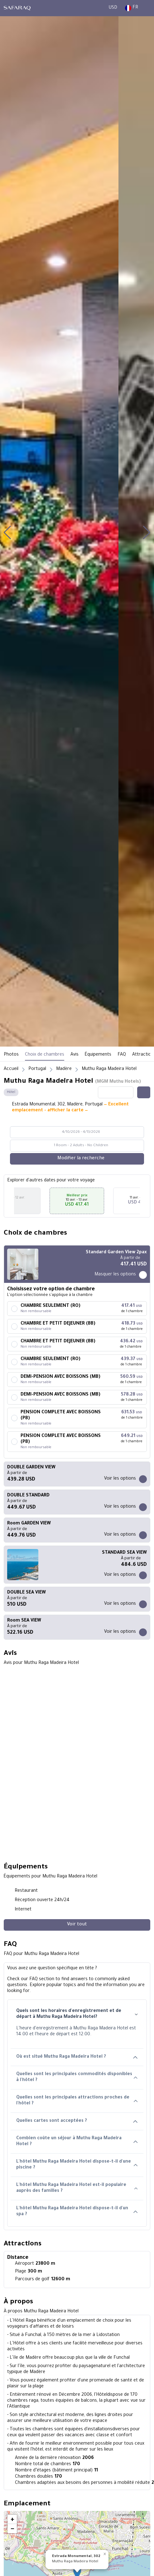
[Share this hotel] (143, 1092)
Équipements (98, 1055)
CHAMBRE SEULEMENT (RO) (50, 1306)
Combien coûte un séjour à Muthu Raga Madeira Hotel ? (77, 2141)
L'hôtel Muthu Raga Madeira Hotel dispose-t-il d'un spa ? (77, 2211)
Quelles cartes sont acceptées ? (77, 2121)
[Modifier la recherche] (77, 1159)
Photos (11, 1055)
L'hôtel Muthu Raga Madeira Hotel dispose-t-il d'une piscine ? (77, 2164)
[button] (7, 532)
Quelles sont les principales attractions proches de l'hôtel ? (77, 2100)
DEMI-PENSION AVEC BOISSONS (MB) (60, 1377)
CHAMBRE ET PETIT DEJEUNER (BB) (58, 1323)
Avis (74, 1055)
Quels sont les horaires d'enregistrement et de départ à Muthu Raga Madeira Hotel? (77, 2014)
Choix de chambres (44, 1055)
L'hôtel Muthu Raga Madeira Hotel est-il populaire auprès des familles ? (77, 2188)
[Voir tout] (77, 1925)
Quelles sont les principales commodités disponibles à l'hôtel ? (77, 2077)
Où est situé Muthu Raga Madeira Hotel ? (77, 2057)
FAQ (122, 1055)
